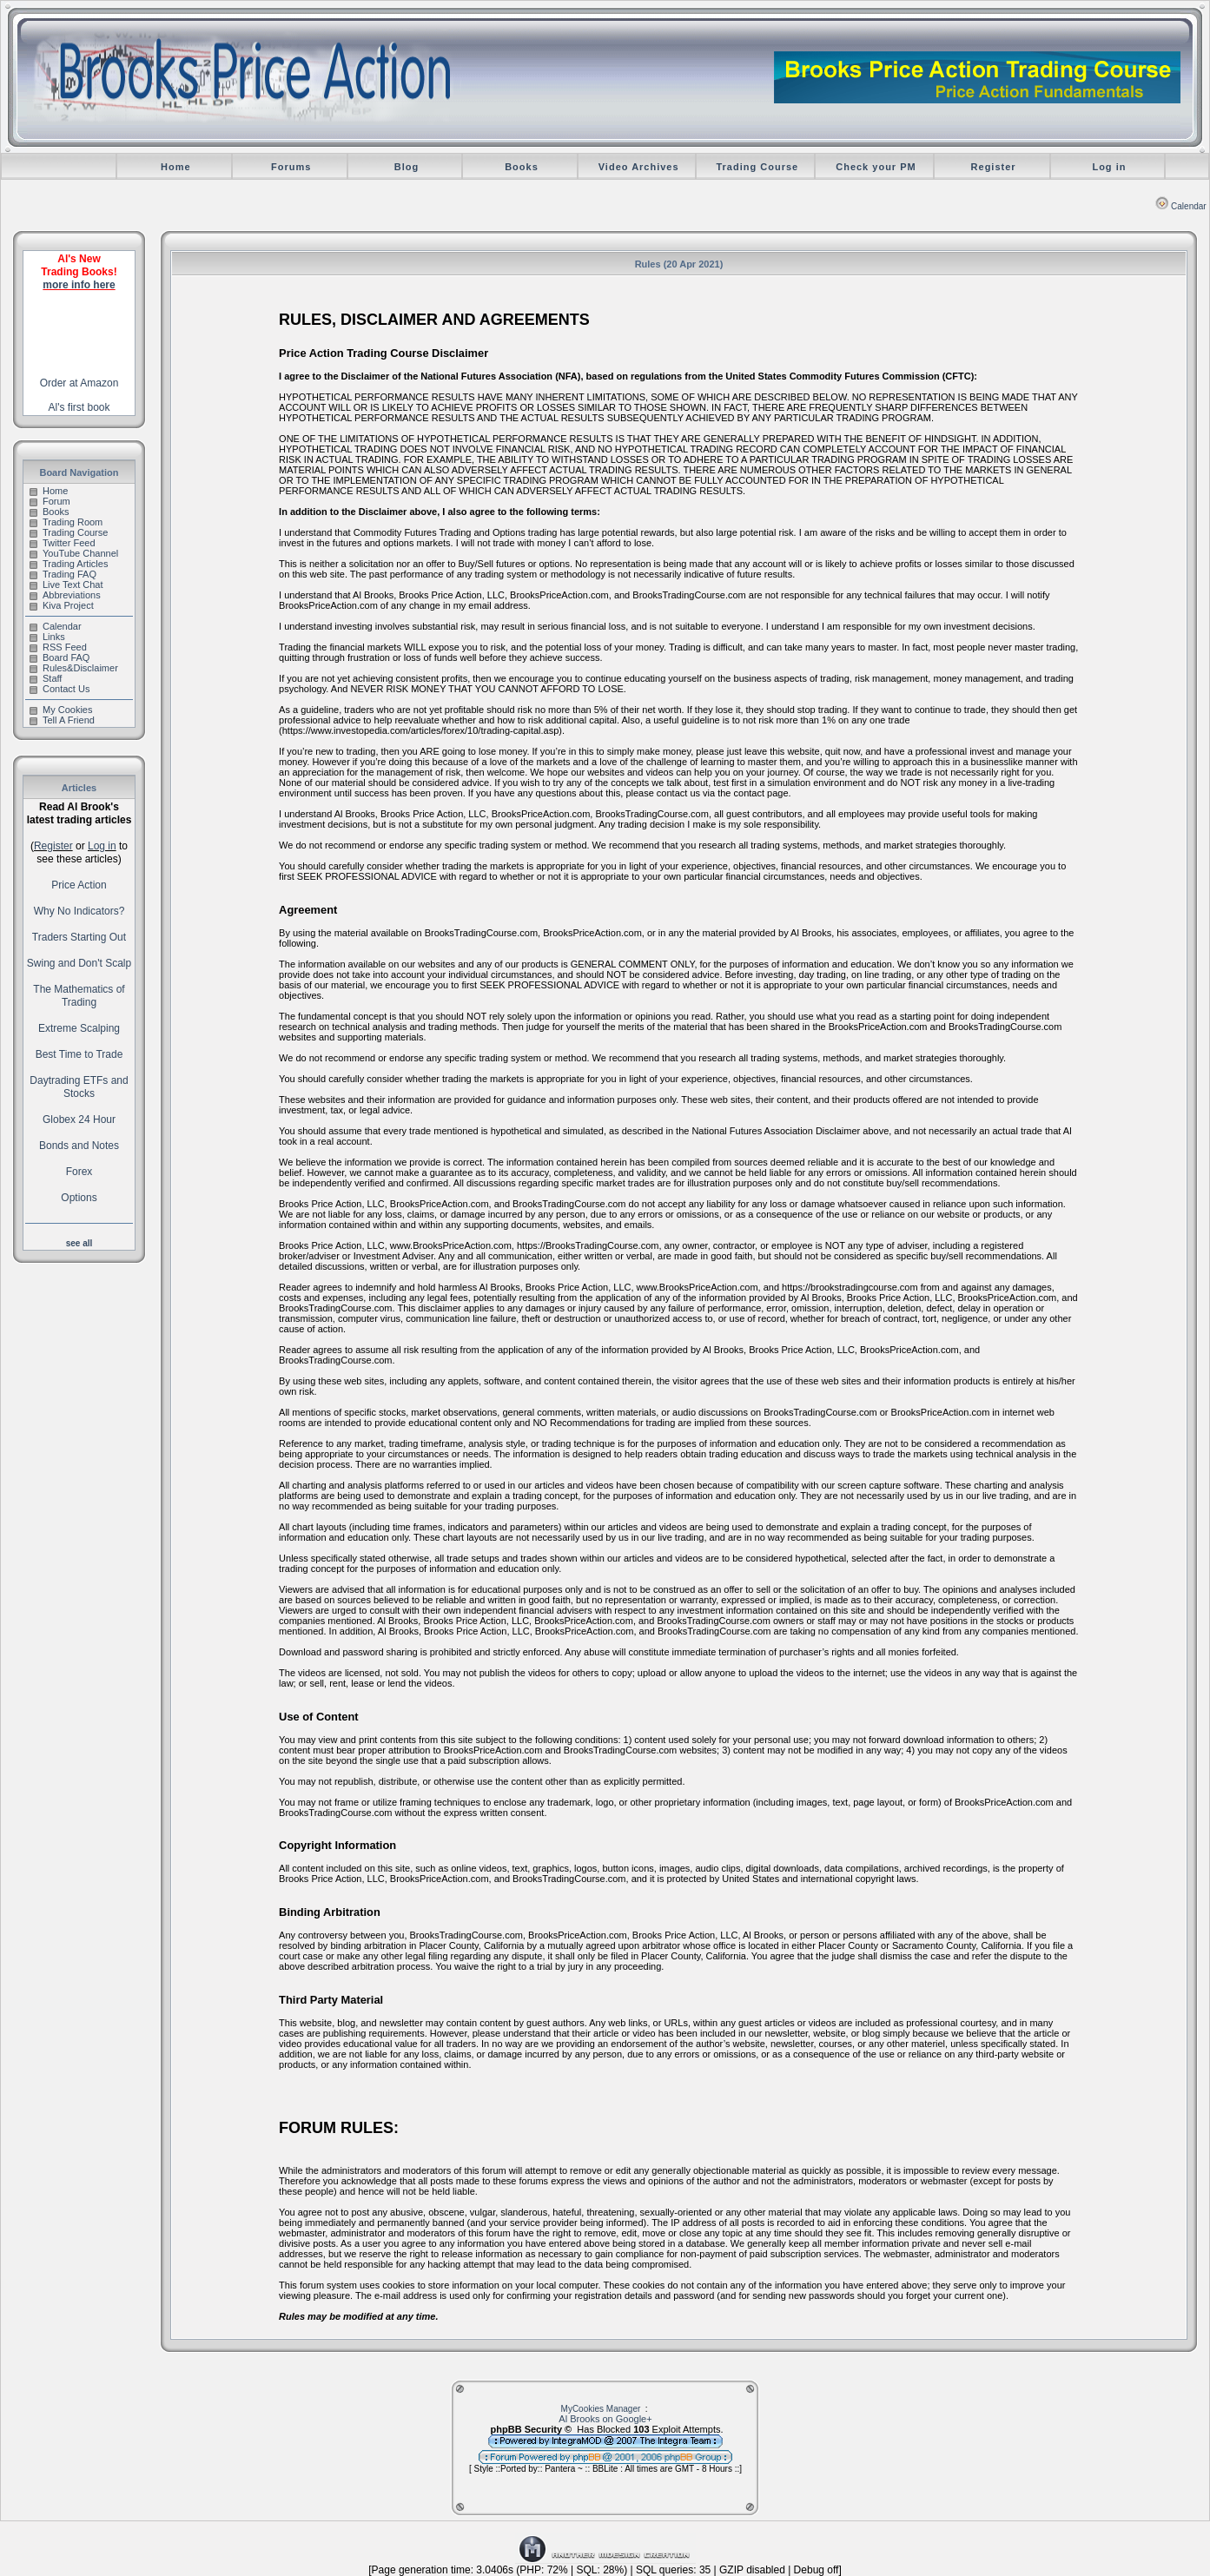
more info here (79, 285)
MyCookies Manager (601, 2409)
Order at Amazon (79, 383)
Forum (50, 501)
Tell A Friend (62, 720)
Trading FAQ (63, 574)
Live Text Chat (66, 584)
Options (78, 1198)
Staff (46, 678)
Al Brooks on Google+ (605, 2419)
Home (176, 167)
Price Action (78, 885)
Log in (1109, 167)
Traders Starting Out (79, 937)
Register (993, 167)
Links (47, 636)
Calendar (1181, 206)
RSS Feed (58, 647)
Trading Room (66, 522)
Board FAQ (59, 657)
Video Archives (638, 167)
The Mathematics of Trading (78, 995)
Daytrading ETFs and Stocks (79, 1087)
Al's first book (79, 407)
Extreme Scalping (79, 1028)
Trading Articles (69, 563)
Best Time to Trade (79, 1054)
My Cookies (61, 709)
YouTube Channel (74, 553)
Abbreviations (65, 595)
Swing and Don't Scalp (79, 963)
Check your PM (876, 167)
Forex (79, 1172)
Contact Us (59, 689)
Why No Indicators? (79, 911)
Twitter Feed (63, 543)
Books (522, 167)
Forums (291, 167)
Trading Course (757, 167)
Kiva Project (62, 605)
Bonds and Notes (79, 1145)
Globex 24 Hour (79, 1119)
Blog (406, 167)
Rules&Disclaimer (74, 668)
